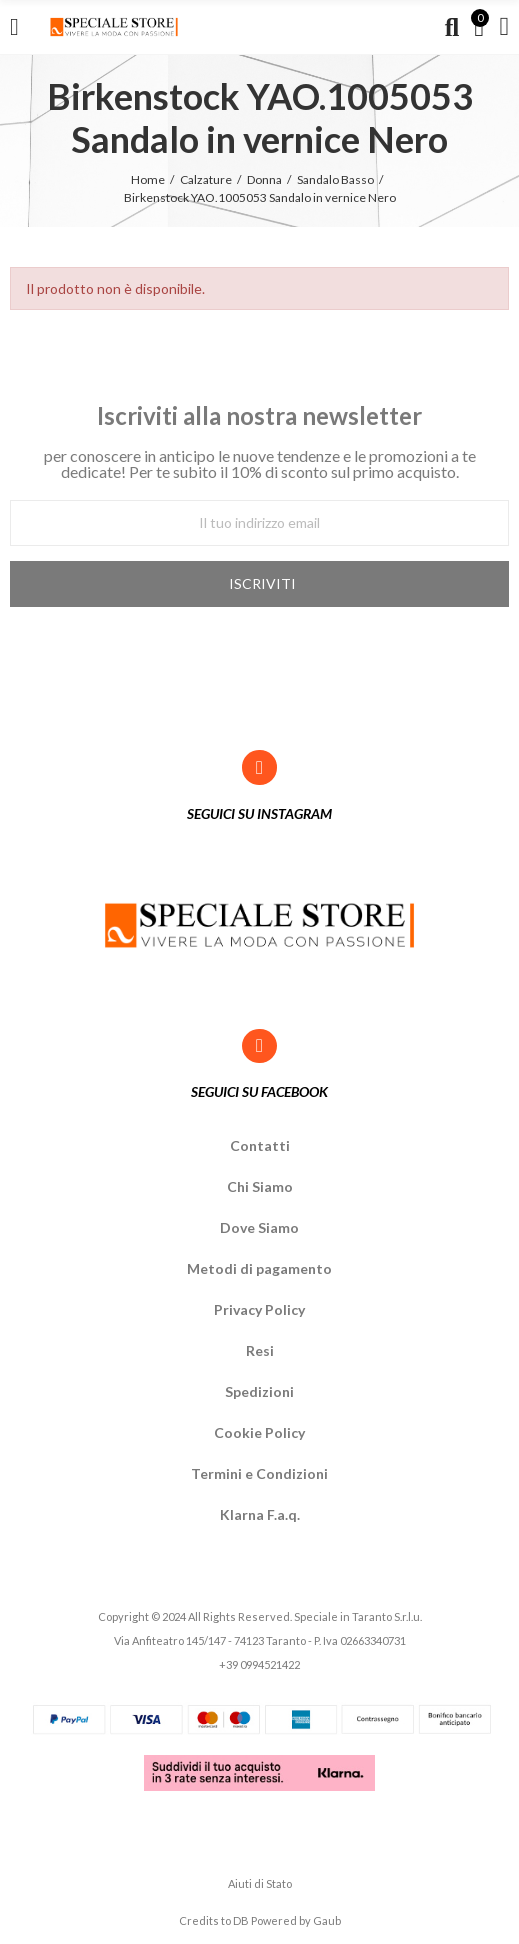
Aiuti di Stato (260, 1883)
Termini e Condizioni (259, 1473)
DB (241, 1920)
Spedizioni (259, 1391)
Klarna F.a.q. (260, 1514)
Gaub (327, 1920)
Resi (260, 1350)
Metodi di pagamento (259, 1268)
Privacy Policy (259, 1309)
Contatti (260, 1145)
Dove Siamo (259, 1227)
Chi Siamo (260, 1186)
